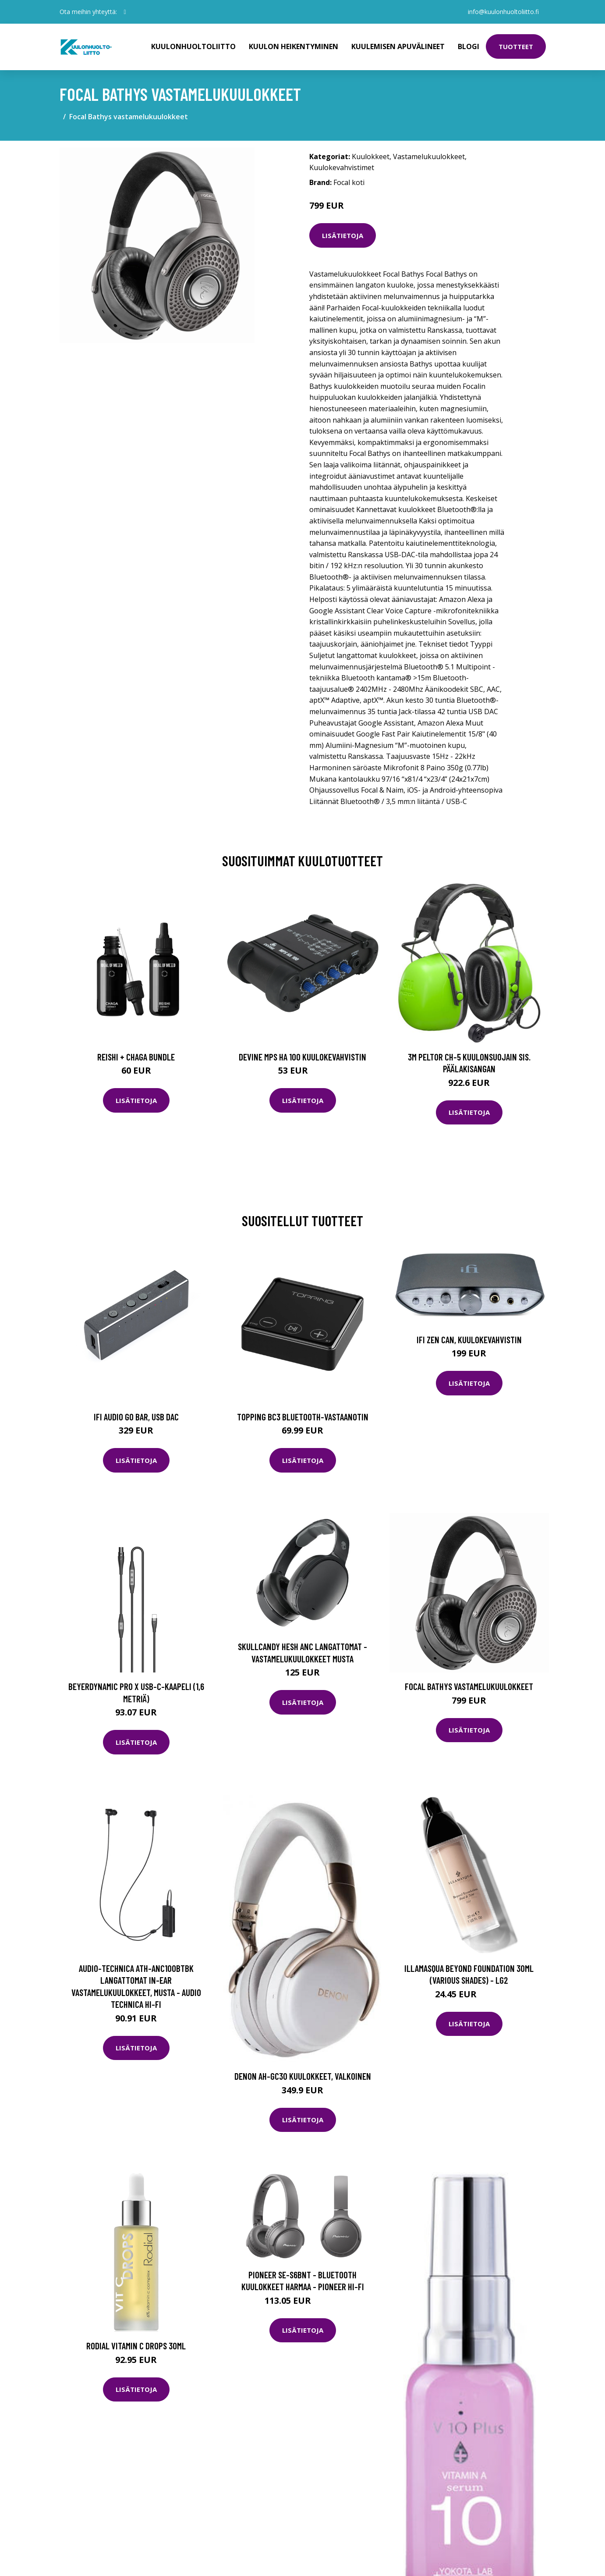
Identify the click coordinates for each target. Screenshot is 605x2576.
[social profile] (125, 12)
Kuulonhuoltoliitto (193, 46)
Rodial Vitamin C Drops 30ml (136, 2345)
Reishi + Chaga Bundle (136, 1056)
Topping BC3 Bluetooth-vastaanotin (302, 1416)
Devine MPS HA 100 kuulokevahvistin (302, 1056)
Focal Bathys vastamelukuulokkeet (469, 1686)
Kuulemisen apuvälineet (398, 46)
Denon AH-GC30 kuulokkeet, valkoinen (302, 2076)
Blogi (468, 46)
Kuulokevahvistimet (341, 167)
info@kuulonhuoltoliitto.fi (503, 11)
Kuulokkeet (370, 156)
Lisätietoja (342, 235)
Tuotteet (516, 46)
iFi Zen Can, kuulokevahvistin (469, 1339)
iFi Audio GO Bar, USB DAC (136, 1416)
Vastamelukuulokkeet (429, 156)
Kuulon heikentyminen (293, 46)
